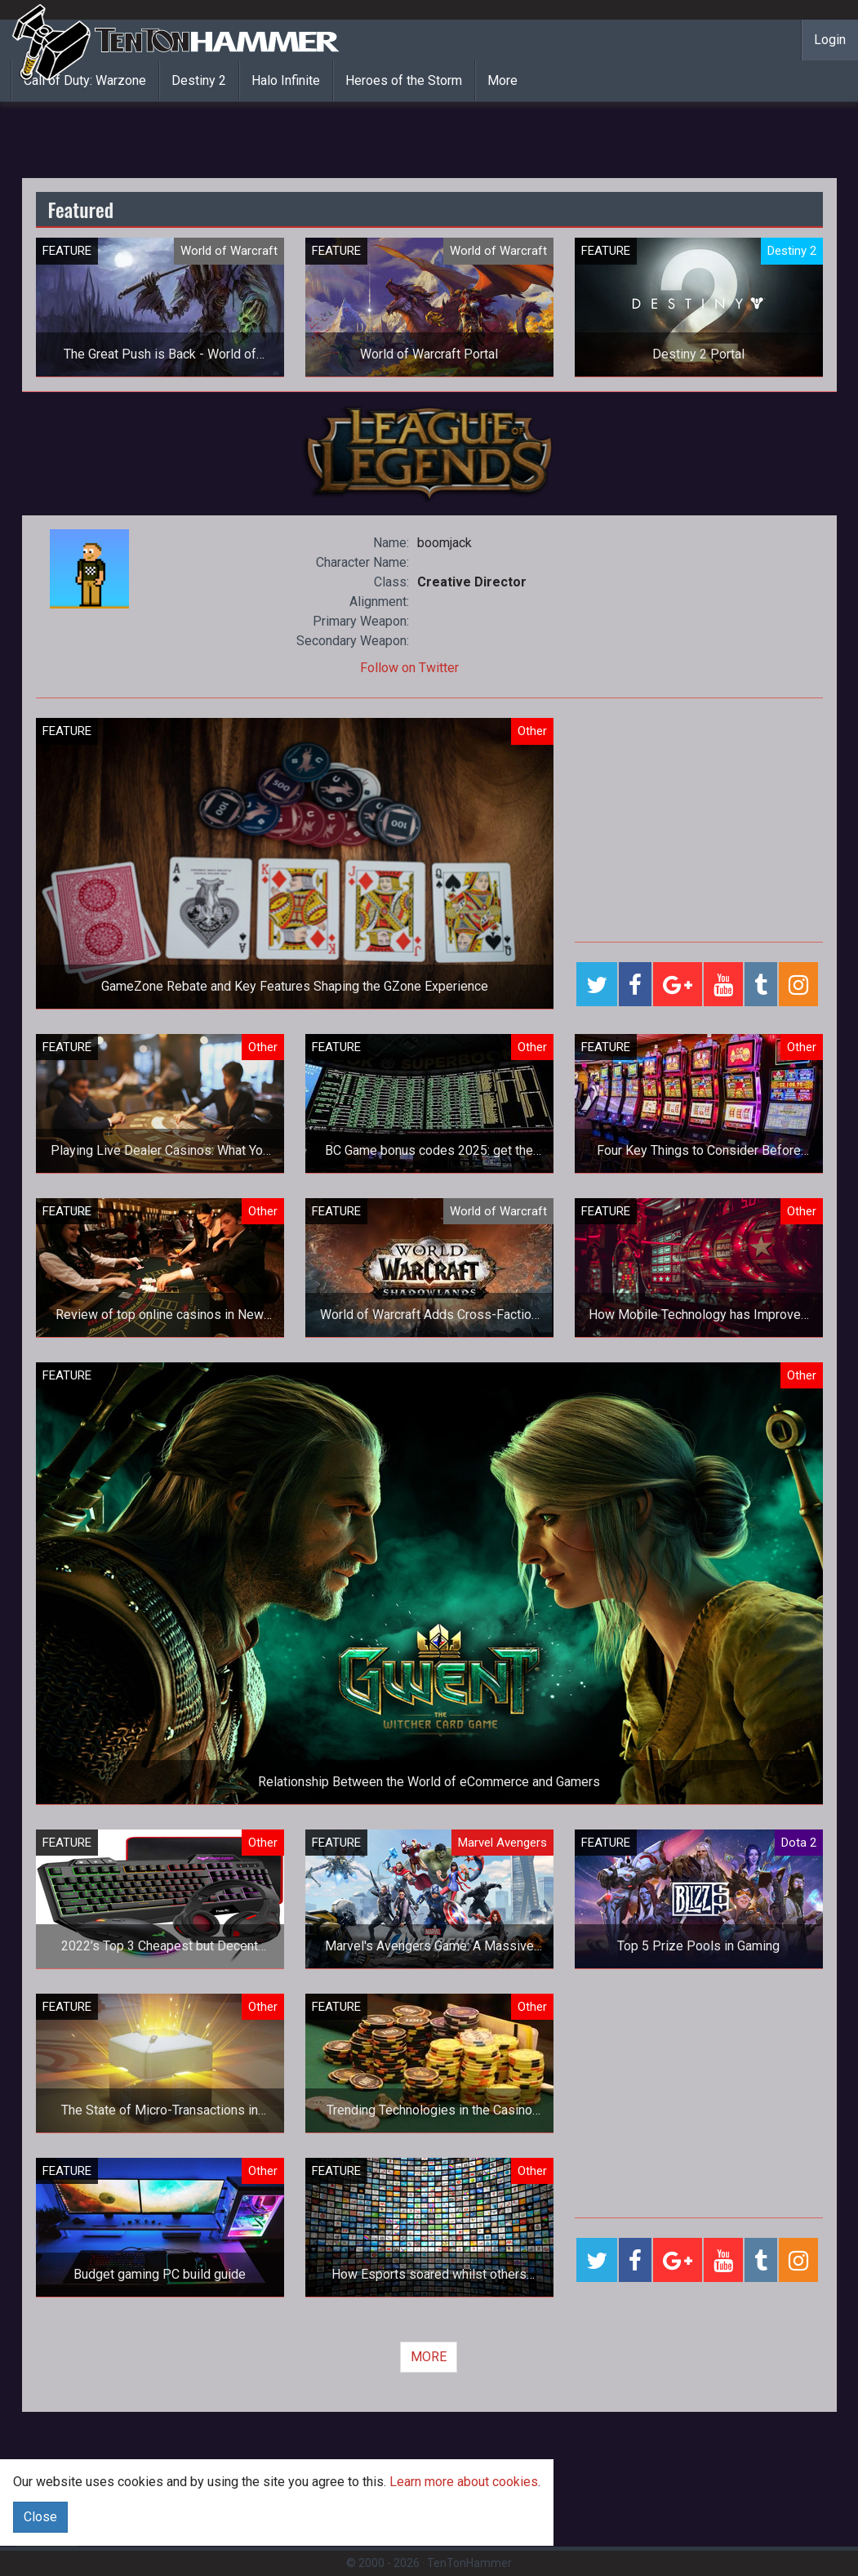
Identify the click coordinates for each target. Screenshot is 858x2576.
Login (830, 39)
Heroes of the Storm (403, 80)
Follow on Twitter (409, 667)
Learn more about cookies (463, 2481)
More (502, 80)
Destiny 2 (198, 80)
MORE (429, 2356)
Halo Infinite (285, 80)
